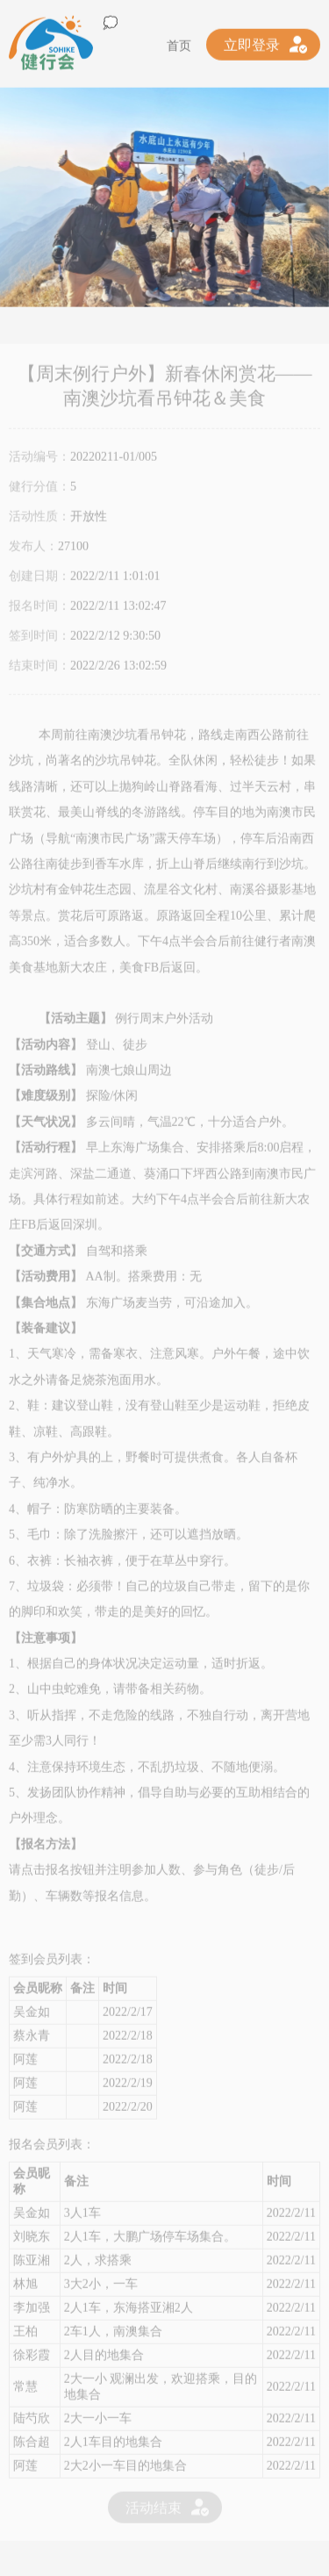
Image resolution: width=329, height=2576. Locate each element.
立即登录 (252, 40)
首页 (179, 41)
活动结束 (153, 2512)
